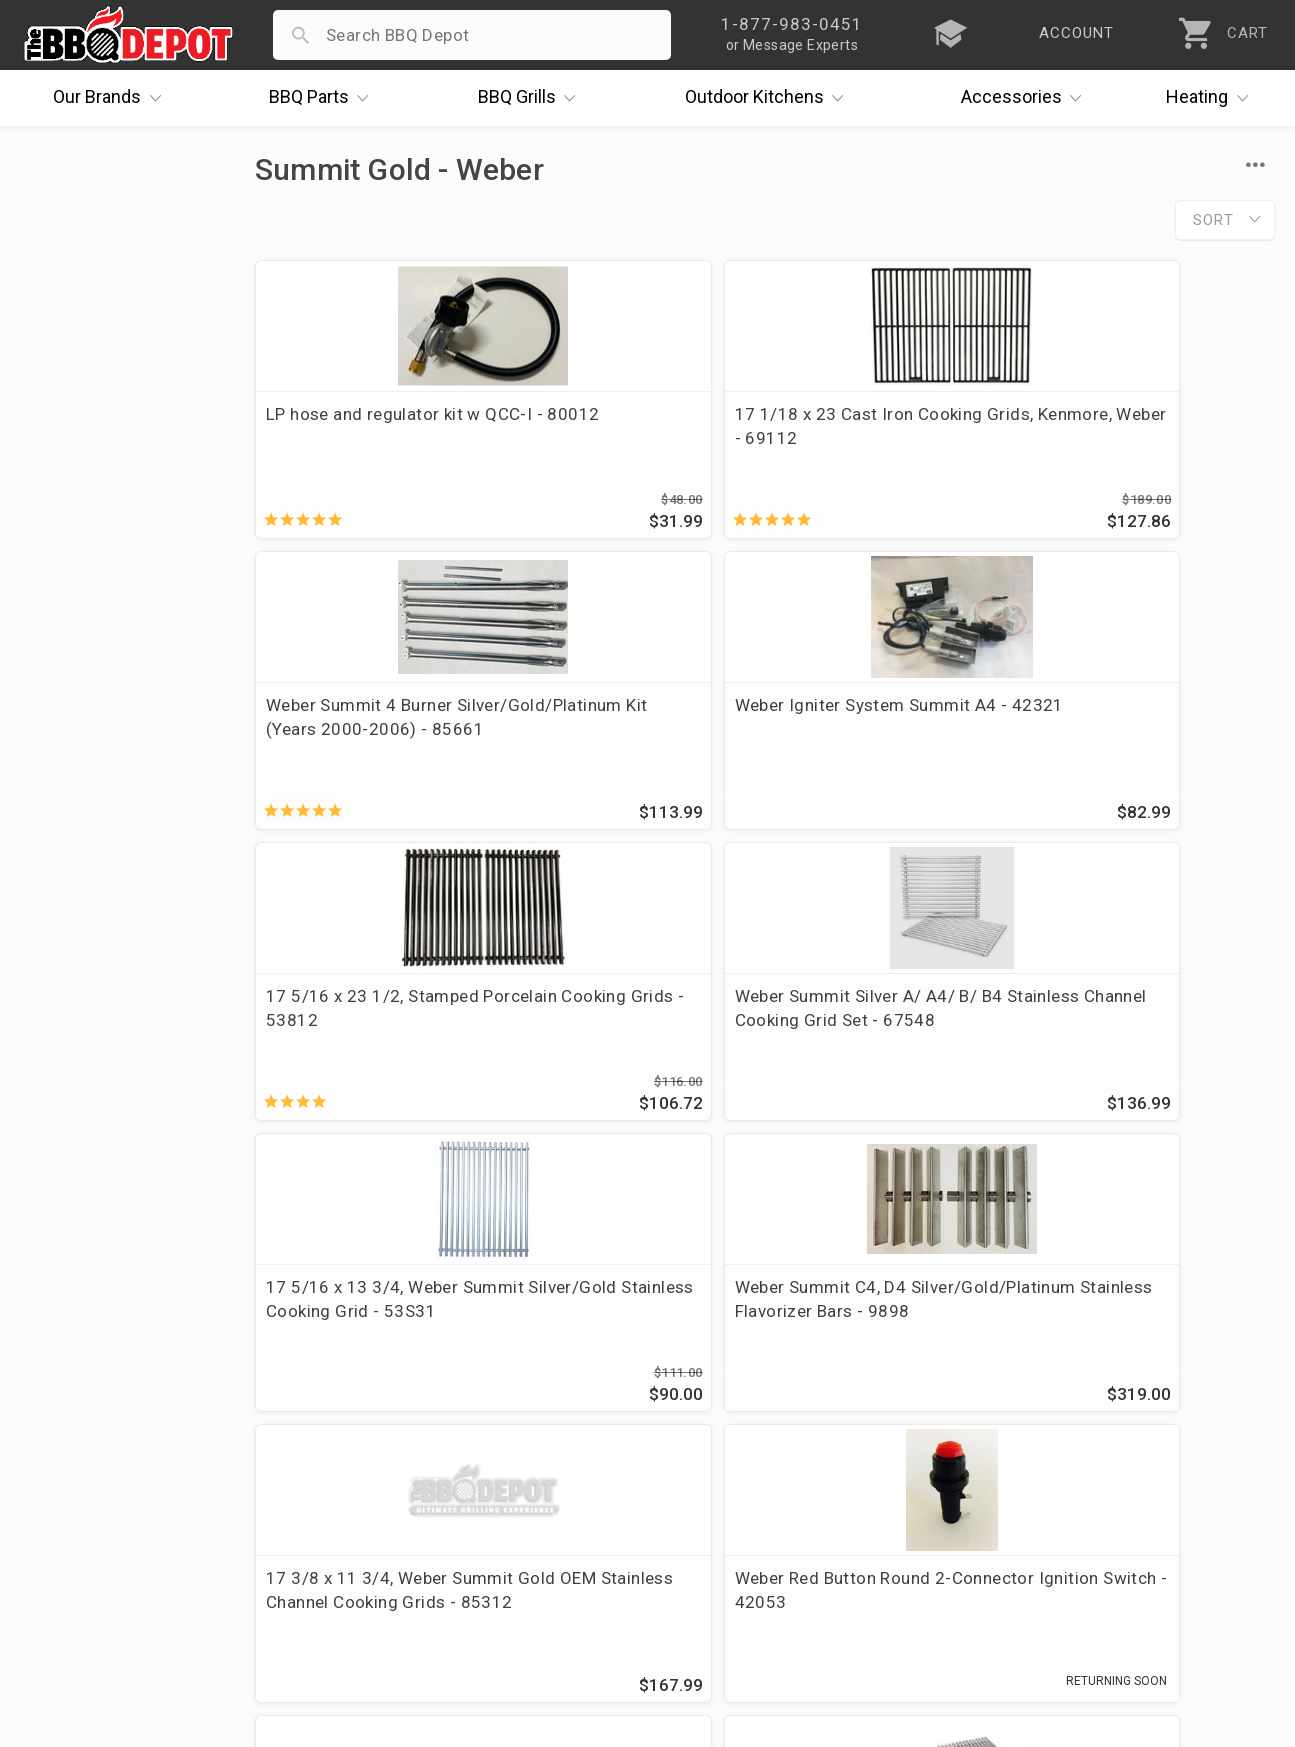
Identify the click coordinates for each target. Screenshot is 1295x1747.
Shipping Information (524, 1460)
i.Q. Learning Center (103, 1431)
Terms (465, 1576)
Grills (532, 98)
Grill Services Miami (519, 1489)
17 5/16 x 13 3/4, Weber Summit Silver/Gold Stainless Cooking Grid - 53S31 (882, 749)
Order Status (491, 1373)
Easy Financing (84, 1489)
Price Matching (84, 1402)
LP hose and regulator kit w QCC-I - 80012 (373, 426)
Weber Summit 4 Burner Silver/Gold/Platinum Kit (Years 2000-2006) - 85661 (895, 438)
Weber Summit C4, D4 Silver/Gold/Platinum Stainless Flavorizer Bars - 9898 (1149, 749)
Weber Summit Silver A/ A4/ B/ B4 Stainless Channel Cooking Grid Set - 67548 (631, 749)
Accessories (1026, 98)
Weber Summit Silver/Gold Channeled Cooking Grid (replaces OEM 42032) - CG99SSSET (1150, 1055)
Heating (1212, 98)
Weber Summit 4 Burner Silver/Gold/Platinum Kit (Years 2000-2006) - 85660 (895, 1043)
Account (473, 1402)
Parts (324, 98)
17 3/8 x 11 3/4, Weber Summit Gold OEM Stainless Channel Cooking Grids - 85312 (370, 1055)
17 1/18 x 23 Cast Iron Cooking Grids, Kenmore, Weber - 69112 (623, 438)
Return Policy (492, 1431)
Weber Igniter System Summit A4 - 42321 (1131, 426)
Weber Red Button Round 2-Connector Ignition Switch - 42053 (634, 1043)
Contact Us (69, 1576)
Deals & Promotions (104, 1460)
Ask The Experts (1189, 1227)
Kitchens (769, 98)
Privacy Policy (495, 1547)
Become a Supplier (99, 1518)
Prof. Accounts (85, 1547)
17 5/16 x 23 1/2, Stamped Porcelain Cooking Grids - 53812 (372, 737)
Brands (112, 98)
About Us (61, 1373)
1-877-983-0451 (929, 1436)
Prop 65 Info (490, 1518)
